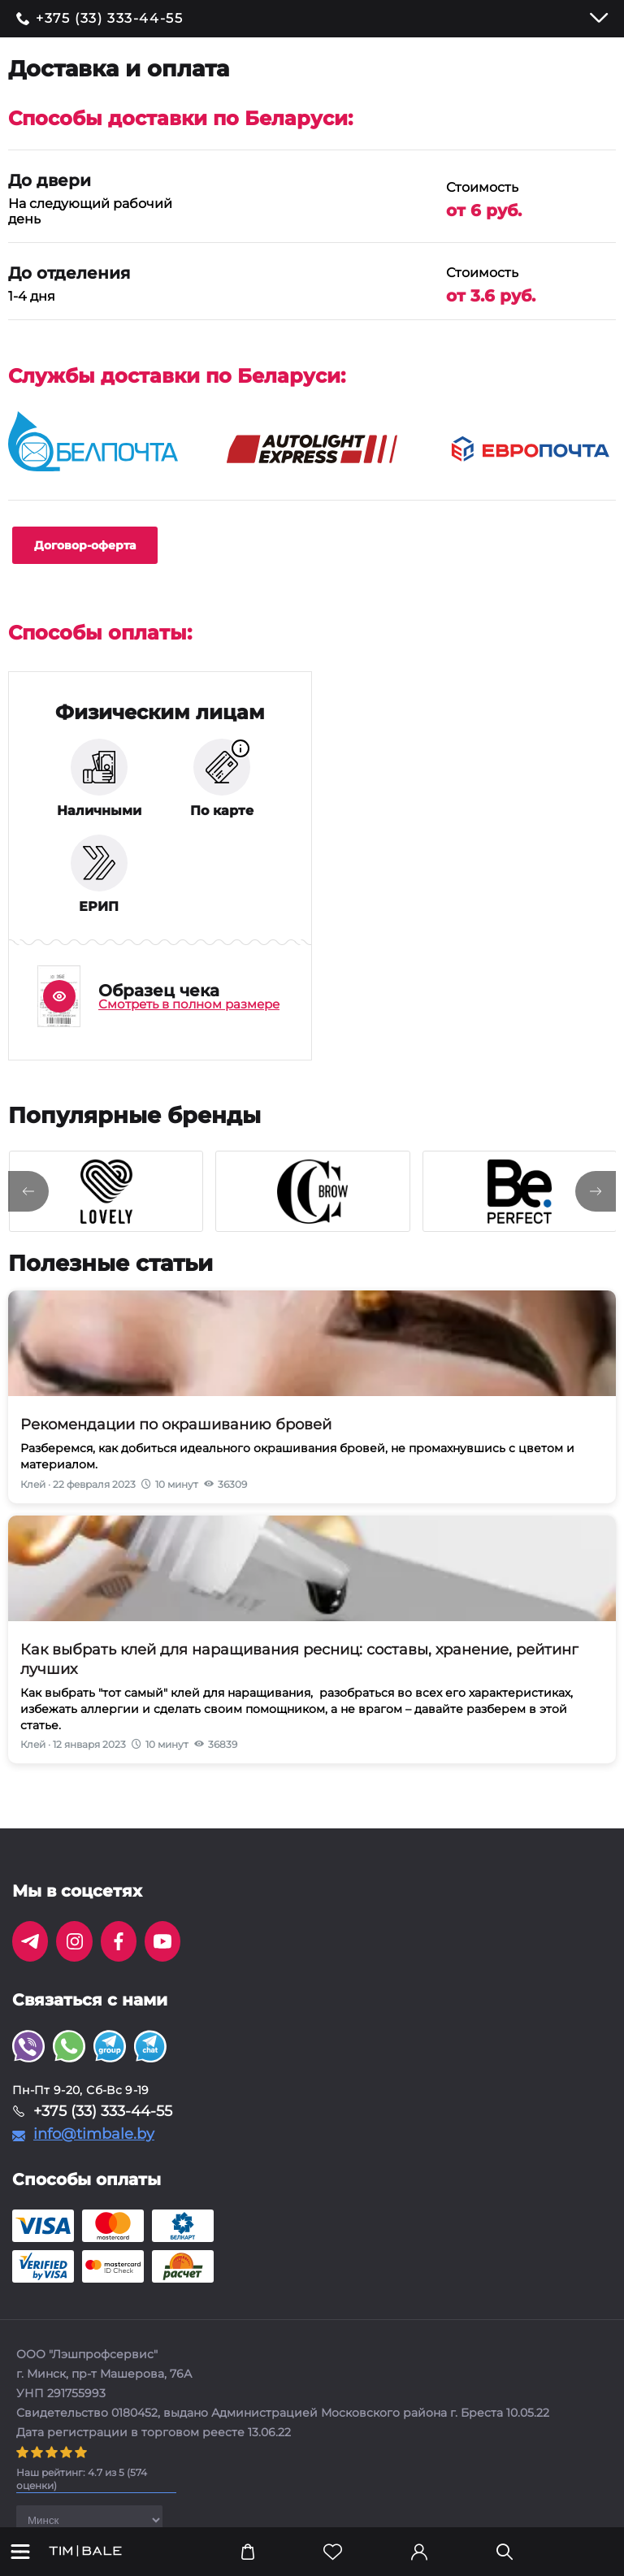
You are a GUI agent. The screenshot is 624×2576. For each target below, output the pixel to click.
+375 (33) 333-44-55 (109, 18)
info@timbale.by (93, 2134)
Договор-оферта (85, 545)
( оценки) (81, 2478)
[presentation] (28, 1191)
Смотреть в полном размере (189, 1004)
